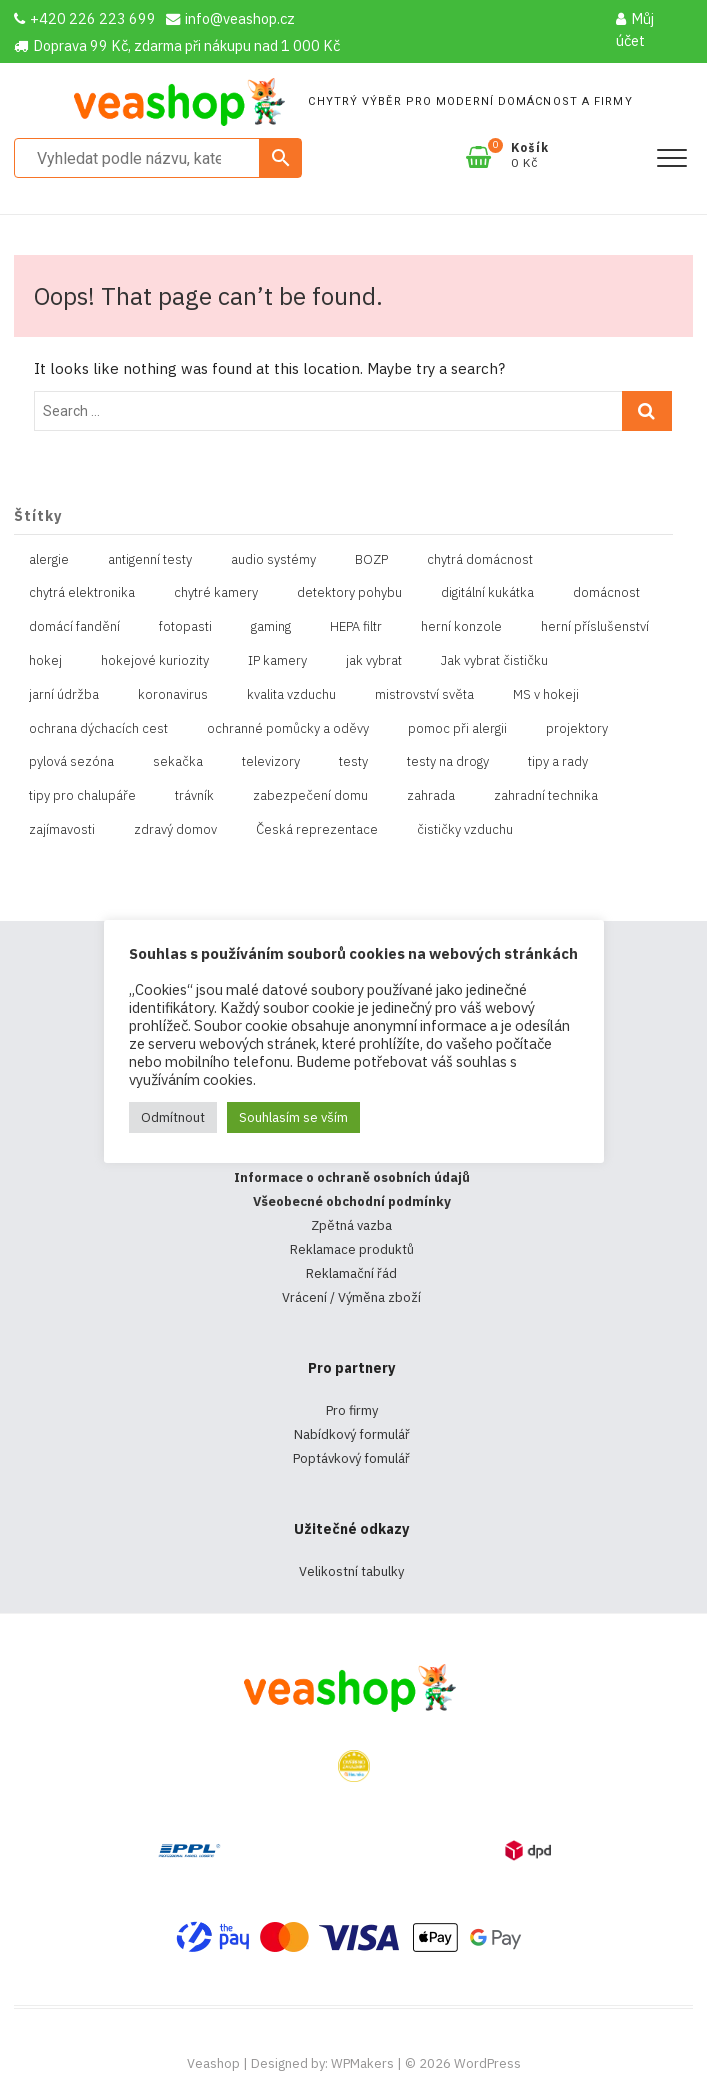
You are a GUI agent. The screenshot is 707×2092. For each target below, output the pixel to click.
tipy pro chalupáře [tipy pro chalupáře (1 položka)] (82, 795)
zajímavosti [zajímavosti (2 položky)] (62, 829)
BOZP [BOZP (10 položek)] (371, 559)
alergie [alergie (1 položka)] (49, 559)
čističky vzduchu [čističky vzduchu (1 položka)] (465, 829)
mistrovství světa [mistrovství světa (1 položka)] (424, 694)
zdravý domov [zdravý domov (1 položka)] (175, 829)
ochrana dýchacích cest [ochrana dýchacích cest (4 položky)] (98, 728)
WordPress (487, 2063)
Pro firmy (352, 1410)
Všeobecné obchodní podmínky (352, 1201)
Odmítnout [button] (173, 1117)
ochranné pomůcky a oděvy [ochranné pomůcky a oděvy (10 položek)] (288, 728)
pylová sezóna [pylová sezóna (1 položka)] (71, 761)
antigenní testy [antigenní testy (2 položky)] (150, 559)
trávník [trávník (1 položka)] (194, 795)
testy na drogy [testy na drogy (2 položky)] (448, 761)
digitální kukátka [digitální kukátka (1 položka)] (487, 592)
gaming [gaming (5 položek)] (271, 626)
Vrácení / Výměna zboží (351, 1297)
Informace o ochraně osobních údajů (352, 1177)
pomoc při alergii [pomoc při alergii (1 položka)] (457, 728)
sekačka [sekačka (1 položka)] (178, 761)
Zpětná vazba (351, 1225)
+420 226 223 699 (85, 18)
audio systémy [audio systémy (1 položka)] (273, 559)
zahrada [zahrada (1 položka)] (431, 795)
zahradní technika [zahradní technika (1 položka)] (546, 795)
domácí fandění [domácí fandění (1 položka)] (74, 626)
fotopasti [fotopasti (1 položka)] (185, 626)
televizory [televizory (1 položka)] (271, 761)
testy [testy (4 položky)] (353, 761)
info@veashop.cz (230, 18)
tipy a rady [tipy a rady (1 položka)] (558, 761)
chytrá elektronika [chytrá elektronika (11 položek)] (82, 592)
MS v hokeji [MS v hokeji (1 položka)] (546, 694)
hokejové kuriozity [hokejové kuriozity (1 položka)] (155, 660)
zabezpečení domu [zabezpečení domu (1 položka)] (310, 795)
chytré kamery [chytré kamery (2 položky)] (216, 592)
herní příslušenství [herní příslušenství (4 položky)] (595, 626)
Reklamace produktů (352, 1249)
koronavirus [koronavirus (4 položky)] (173, 694)
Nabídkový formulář (352, 1434)
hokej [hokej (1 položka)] (45, 660)
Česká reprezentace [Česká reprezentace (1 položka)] (317, 829)
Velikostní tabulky (351, 1571)
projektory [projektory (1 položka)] (577, 728)
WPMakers (362, 2063)
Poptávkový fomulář (351, 1458)
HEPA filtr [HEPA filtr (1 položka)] (356, 626)
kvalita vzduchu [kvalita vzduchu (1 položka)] (291, 694)
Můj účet (635, 29)
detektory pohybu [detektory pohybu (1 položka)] (349, 592)
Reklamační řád (351, 1273)
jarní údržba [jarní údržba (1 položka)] (64, 694)
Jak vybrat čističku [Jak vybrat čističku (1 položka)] (494, 660)
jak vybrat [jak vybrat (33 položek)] (374, 660)
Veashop (213, 2063)
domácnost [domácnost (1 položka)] (606, 592)
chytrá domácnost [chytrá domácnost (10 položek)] (480, 559)
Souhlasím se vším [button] (293, 1117)
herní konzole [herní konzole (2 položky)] (461, 626)
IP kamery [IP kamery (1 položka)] (277, 660)
